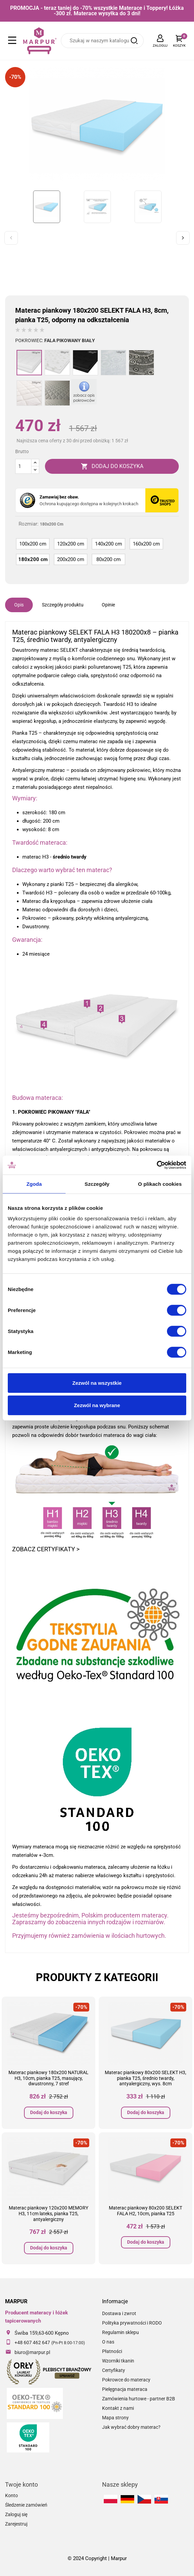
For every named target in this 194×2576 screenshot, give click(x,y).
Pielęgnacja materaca (124, 2389)
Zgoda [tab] (34, 1183)
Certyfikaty (113, 2370)
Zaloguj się (16, 2514)
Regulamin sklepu (120, 2332)
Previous (11, 238)
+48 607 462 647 (32, 2342)
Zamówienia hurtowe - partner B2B (138, 2398)
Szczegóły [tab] (96, 1183)
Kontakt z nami (118, 2408)
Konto (11, 2495)
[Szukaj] (102, 40)
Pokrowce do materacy (126, 2379)
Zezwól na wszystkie (97, 1383)
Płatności (112, 2351)
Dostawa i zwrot (119, 2313)
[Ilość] (23, 466)
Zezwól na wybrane (97, 1405)
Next (183, 238)
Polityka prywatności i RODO (132, 2323)
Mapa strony (115, 2417)
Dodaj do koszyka (48, 2112)
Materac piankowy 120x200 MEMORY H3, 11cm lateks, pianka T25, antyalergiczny (48, 2213)
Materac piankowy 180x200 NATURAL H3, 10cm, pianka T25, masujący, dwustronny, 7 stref (48, 2078)
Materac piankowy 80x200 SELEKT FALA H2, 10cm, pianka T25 (145, 2210)
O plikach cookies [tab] (159, 1183)
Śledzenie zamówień (26, 2505)
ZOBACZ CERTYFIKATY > (45, 1549)
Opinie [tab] (108, 604)
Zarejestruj (16, 2524)
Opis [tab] (19, 604)
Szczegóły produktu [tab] (62, 604)
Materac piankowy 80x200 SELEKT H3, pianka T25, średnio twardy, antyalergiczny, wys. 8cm (145, 2078)
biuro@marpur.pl (32, 2352)
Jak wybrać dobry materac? (131, 2427)
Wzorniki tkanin (118, 2360)
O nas (108, 2342)
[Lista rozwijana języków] (160, 40)
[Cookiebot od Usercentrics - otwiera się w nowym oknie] (156, 1165)
